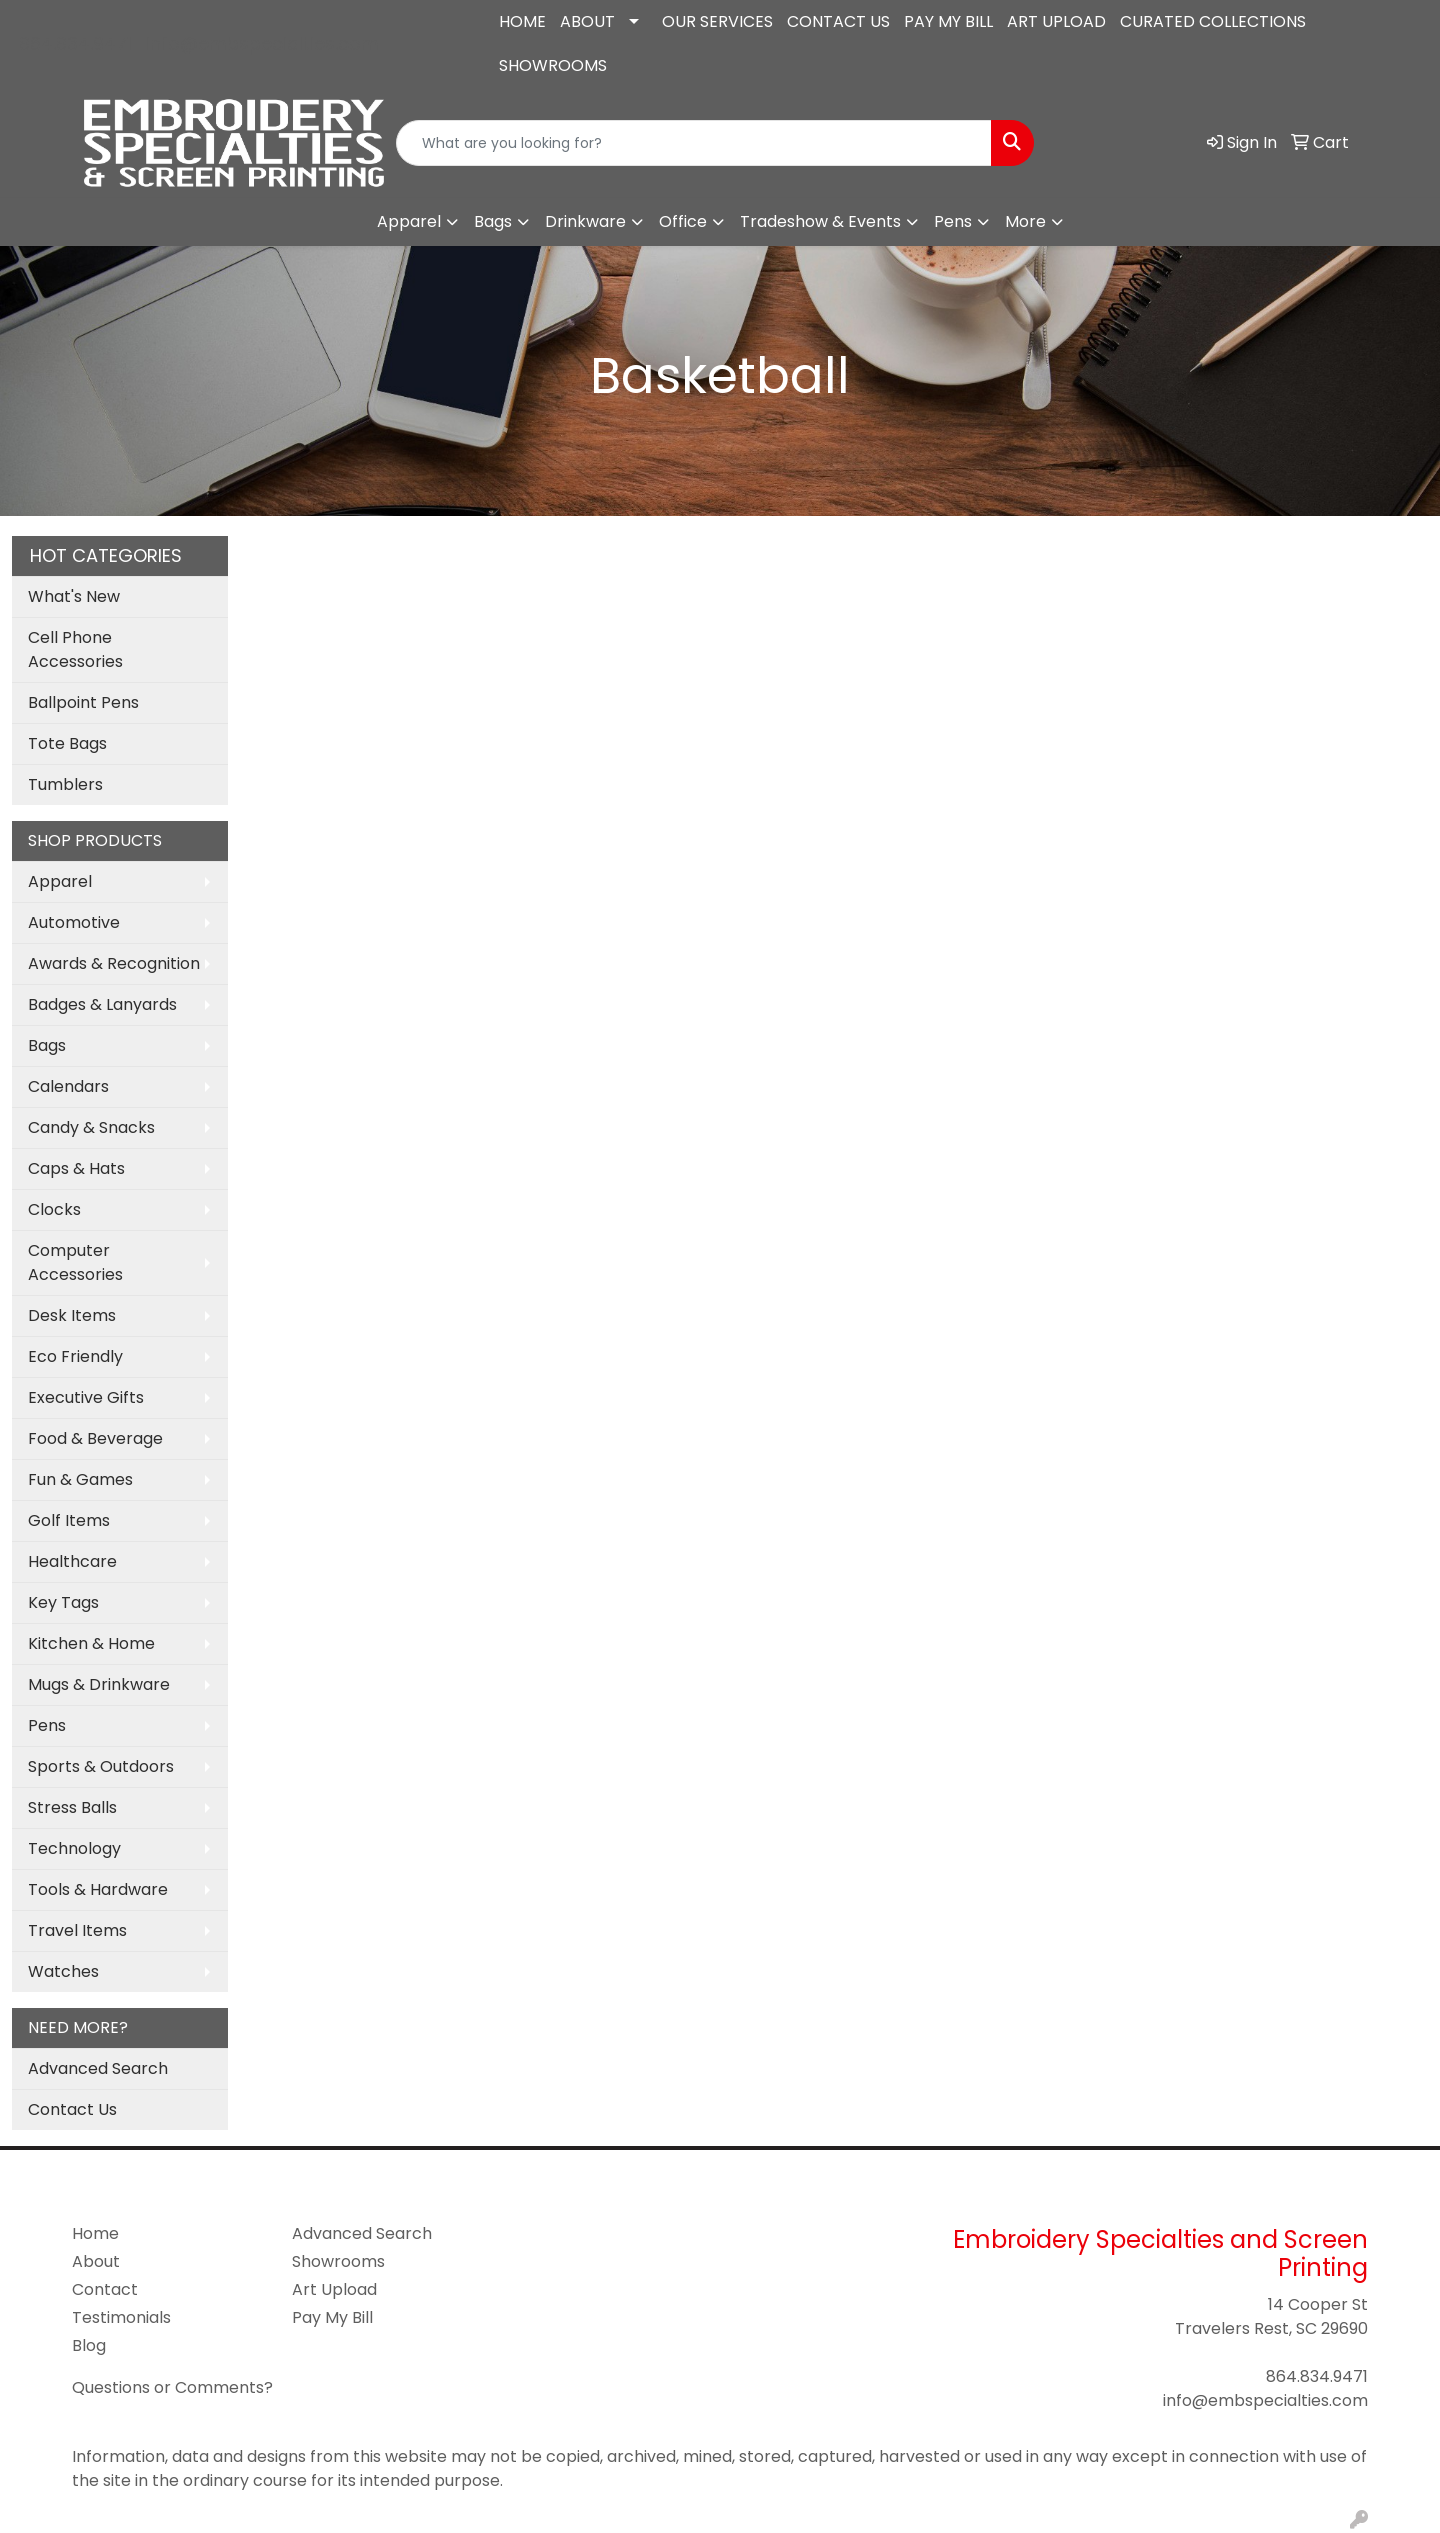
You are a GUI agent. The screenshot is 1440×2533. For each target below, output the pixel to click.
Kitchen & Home (91, 1643)
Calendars (68, 1086)
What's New (74, 596)
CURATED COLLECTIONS (1213, 21)
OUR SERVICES (717, 21)
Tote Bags (67, 743)
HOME (522, 21)
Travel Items (77, 1930)
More (1025, 221)
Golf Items (69, 1520)
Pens (953, 221)
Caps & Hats (76, 1168)
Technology (74, 1848)
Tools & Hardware (98, 1889)
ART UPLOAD (1056, 21)
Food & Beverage (95, 1438)
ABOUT (587, 21)
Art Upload (334, 2289)
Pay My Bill (332, 2317)
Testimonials (121, 2317)
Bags (493, 221)
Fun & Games (80, 1479)
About (96, 2261)
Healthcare (72, 1561)
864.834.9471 (75, 43)
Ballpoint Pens (83, 702)
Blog (89, 2345)
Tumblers (65, 784)
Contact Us (72, 2109)
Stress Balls (72, 1807)
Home (95, 2233)
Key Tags (63, 1602)
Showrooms (338, 2261)
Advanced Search (98, 2068)
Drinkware (585, 221)
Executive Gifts (86, 1397)
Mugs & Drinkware (99, 1684)
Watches (63, 1971)
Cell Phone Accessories (75, 649)
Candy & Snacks (91, 1127)
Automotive (74, 922)
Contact (105, 2289)
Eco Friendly (75, 1356)
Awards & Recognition (114, 963)
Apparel (409, 221)
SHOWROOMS (553, 65)
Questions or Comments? (172, 2387)
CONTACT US (838, 21)
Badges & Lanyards (102, 1004)
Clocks (54, 1209)
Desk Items (72, 1315)
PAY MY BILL (948, 21)
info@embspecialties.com (262, 43)
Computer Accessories (75, 1262)
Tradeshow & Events (820, 221)
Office (683, 221)
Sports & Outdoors (101, 1766)
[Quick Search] (694, 143)
